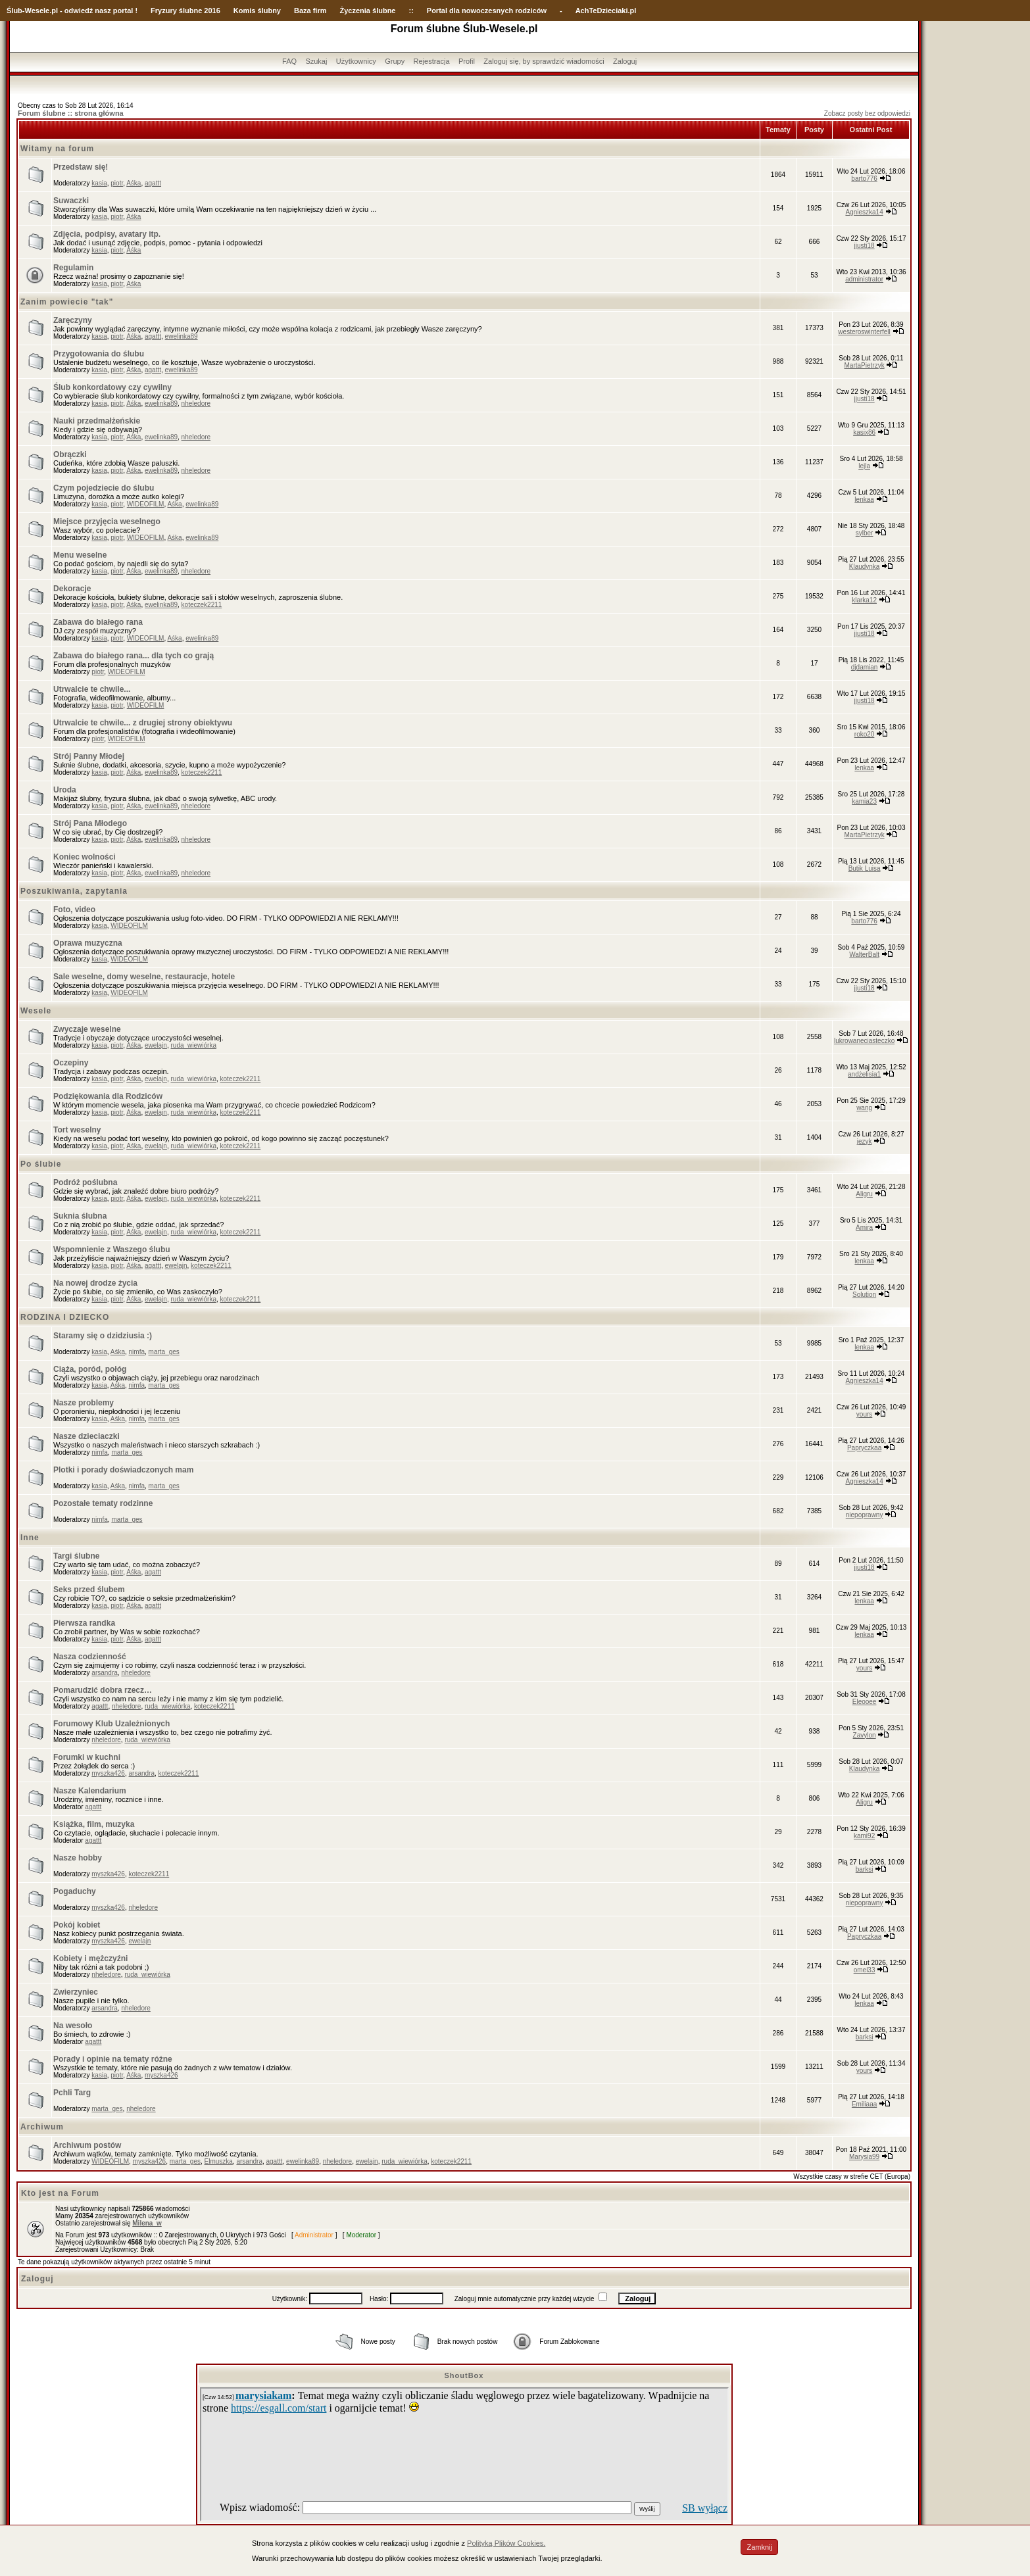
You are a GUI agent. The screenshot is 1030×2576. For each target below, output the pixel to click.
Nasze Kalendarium (89, 1790)
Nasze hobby (77, 1857)
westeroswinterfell (864, 331)
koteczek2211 (202, 604)
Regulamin (73, 267)
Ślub (14, 10)
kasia (99, 183)
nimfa (137, 1351)
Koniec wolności (84, 857)
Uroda (64, 789)
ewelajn (156, 1045)
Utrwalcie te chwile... (91, 689)
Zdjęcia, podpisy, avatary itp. (106, 234)
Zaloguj (625, 61)
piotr (116, 183)
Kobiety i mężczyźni (90, 1958)
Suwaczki (71, 200)
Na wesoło (72, 2025)
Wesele (35, 1010)
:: (410, 10)
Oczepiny (70, 1062)
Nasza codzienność (89, 1656)
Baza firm (310, 10)
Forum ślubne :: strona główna (71, 113)
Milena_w (146, 2223)
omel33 (864, 1970)
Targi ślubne (76, 1556)
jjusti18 (864, 245)
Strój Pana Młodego (90, 823)
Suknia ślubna (80, 1216)
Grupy (395, 61)
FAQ (289, 61)
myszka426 (108, 1773)
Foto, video (74, 909)
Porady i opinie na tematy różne (112, 2059)
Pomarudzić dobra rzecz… (102, 1690)
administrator (864, 279)
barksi (864, 1869)
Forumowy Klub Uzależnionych (111, 1723)
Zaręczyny (72, 320)
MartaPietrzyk (865, 365)
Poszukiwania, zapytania (74, 891)
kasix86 (864, 432)
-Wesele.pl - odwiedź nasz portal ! (79, 10)
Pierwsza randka (84, 1623)
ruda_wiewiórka (193, 1045)
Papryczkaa (864, 1447)
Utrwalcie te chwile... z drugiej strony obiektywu (142, 722)
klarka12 (864, 600)
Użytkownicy (356, 61)
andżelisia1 (864, 1074)
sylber (864, 533)
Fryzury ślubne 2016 (185, 10)
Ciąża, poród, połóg (89, 1369)
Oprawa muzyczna (87, 943)
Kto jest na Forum (60, 2193)
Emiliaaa (864, 2104)
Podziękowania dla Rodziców (107, 1096)
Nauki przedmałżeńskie (96, 420)
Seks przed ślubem (89, 1589)
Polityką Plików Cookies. (506, 2543)
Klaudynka (864, 566)
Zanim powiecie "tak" (66, 301)
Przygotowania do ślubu (98, 353)
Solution (864, 1294)
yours (864, 1414)
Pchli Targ (72, 2092)
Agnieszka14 (864, 212)
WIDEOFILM (145, 504)
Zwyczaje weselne (87, 1029)
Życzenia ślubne (368, 10)
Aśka (133, 183)
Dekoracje (72, 588)
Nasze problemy (83, 1402)
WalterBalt (864, 954)
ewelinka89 (181, 336)
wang (864, 1107)
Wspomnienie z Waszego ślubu (111, 1249)
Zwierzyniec (75, 1992)
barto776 (864, 178)
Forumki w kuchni (86, 1757)
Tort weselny (77, 1129)
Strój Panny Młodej (88, 756)
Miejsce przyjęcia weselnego (106, 521)
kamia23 (864, 801)
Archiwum (42, 2126)
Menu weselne (80, 555)
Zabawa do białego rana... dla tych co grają (133, 655)
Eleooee (864, 1701)
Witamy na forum (57, 148)
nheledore (196, 403)
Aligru (864, 1194)
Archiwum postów (87, 2145)
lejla (864, 466)
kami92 (864, 1835)
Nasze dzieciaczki (86, 1436)
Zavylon (864, 1735)
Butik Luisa (864, 868)
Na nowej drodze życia (95, 1283)
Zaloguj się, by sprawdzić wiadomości (543, 61)
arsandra (104, 1672)
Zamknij (759, 2547)
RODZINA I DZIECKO (64, 1317)
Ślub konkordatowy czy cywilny (112, 387)
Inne (29, 1537)
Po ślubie (40, 1164)
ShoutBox (464, 2375)
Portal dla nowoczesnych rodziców (487, 10)
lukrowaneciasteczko (864, 1040)
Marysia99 (864, 2156)
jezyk (864, 1141)
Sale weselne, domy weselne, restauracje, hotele (144, 976)
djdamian (864, 667)
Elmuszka (219, 2161)
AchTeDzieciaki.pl (606, 10)
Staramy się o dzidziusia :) (102, 1335)
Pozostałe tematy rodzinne (103, 1503)
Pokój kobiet (76, 1925)
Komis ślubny (257, 10)
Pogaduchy (74, 1891)
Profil (466, 61)
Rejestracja (432, 61)
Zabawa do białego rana (98, 622)
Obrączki (70, 454)
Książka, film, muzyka (93, 1824)
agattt (153, 183)
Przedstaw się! (80, 167)
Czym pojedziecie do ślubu (103, 488)
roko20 (864, 734)
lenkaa (863, 499)
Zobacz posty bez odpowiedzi (867, 113)
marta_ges (164, 1351)
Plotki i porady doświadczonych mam (123, 1469)
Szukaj (316, 61)
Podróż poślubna (85, 1182)
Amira (864, 1227)
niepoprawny (864, 1515)
